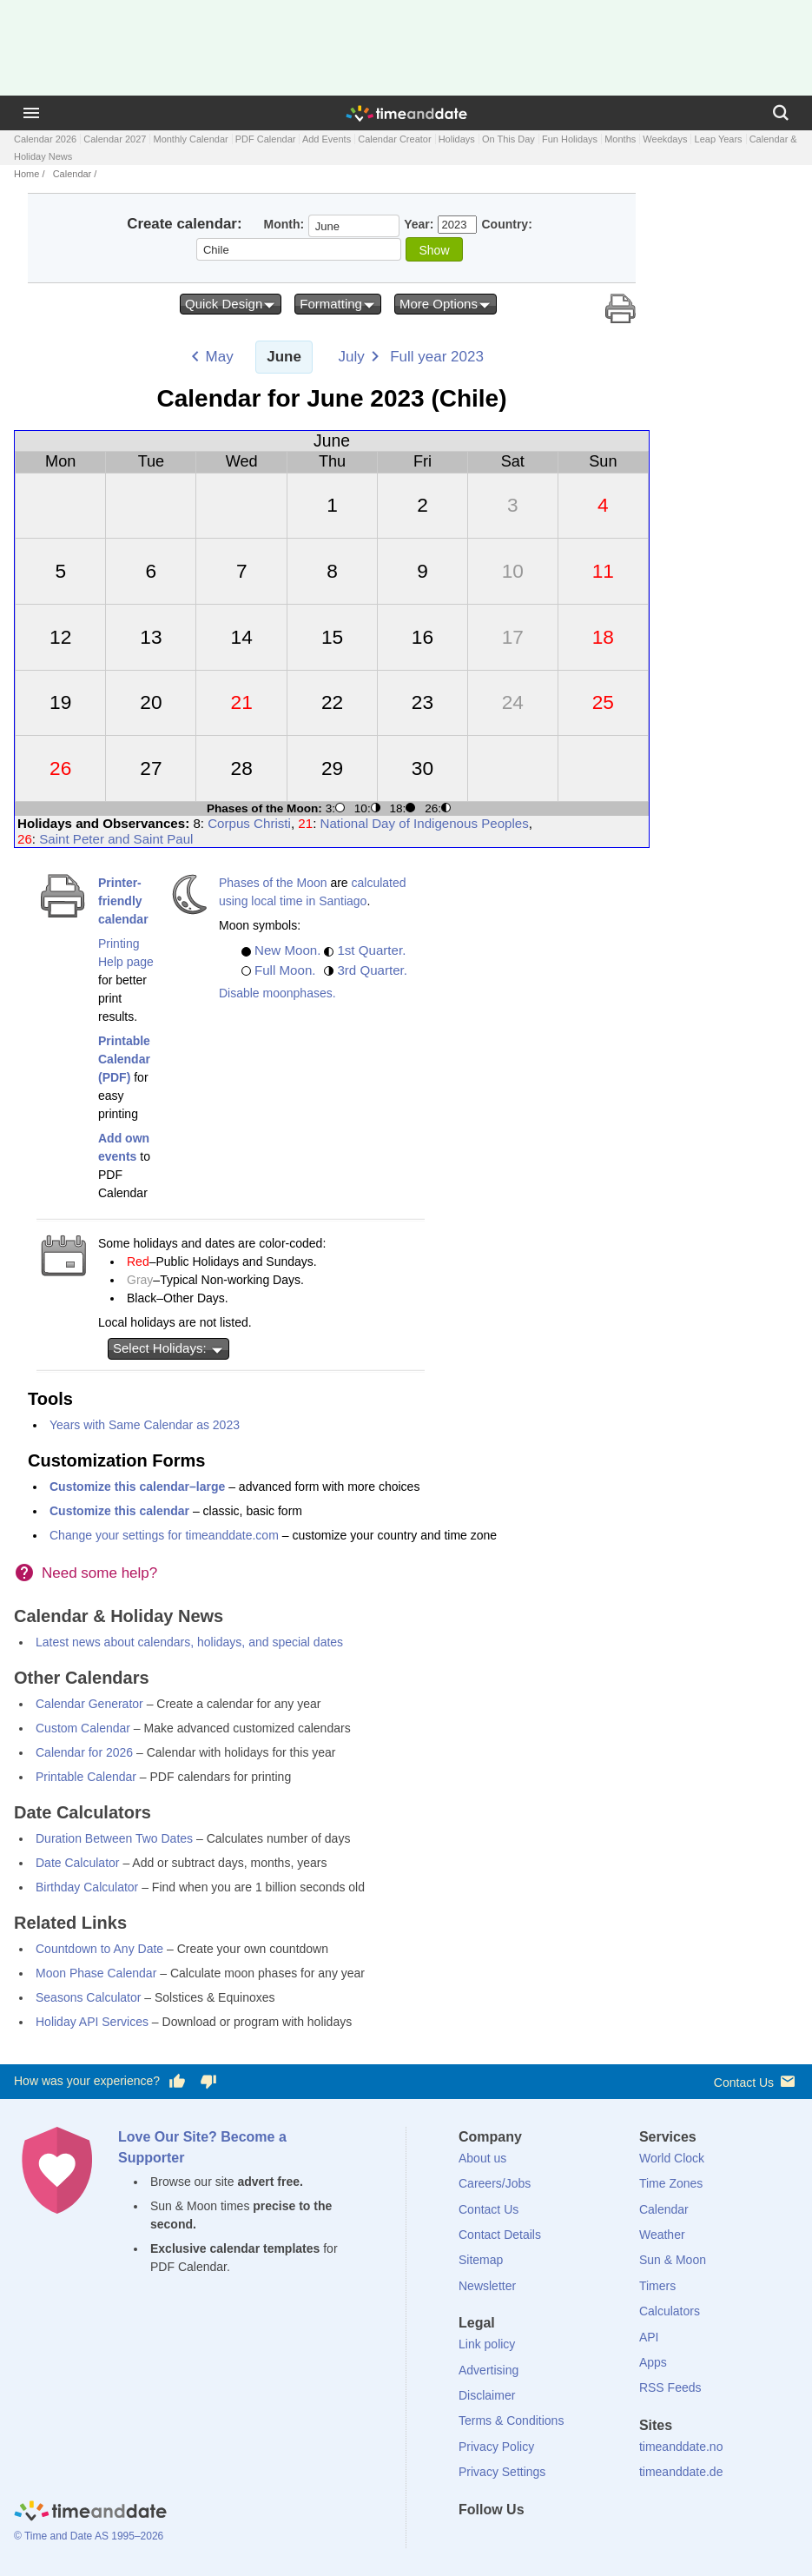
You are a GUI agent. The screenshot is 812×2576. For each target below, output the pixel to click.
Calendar (72, 174)
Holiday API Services (92, 2022)
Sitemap (481, 2260)
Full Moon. (285, 970)
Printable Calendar (86, 1777)
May (220, 356)
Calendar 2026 (45, 139)
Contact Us (756, 2081)
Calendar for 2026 (84, 1752)
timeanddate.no (681, 2446)
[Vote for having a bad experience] (208, 2081)
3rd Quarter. (372, 970)
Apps (653, 2362)
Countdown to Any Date (99, 1949)
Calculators (669, 2311)
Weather (662, 2235)
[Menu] (31, 113)
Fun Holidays (569, 139)
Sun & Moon (672, 2260)
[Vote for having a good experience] (177, 2081)
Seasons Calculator (88, 1997)
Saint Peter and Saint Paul (116, 838)
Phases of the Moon (273, 883)
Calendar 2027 (114, 139)
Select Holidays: (168, 1348)
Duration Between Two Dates (114, 1838)
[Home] (90, 2513)
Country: (506, 224)
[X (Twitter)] (501, 2541)
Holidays (457, 139)
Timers (657, 2286)
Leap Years (719, 139)
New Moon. (287, 950)
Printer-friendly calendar (123, 901)
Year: (418, 224)
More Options (445, 304)
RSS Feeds (670, 2387)
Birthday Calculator (87, 1887)
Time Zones (671, 2183)
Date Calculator (78, 1863)
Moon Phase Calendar (96, 1973)
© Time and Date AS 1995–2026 (88, 2536)
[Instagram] (560, 2541)
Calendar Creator (394, 139)
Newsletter (487, 2286)
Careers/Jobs (495, 2183)
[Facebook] (472, 2541)
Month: (284, 224)
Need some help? (99, 1573)
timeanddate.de (681, 2472)
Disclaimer (487, 2395)
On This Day (508, 139)
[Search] (780, 113)
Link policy (487, 2344)
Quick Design (230, 304)
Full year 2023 (437, 356)
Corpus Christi (249, 823)
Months (620, 139)
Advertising (488, 2370)
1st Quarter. (371, 950)
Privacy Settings (502, 2472)
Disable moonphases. (277, 993)
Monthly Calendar (190, 139)
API (649, 2337)
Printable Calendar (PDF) (124, 1059)
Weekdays (665, 139)
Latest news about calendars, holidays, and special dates (189, 1642)
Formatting (338, 304)
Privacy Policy (496, 2446)
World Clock (671, 2158)
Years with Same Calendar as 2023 (145, 1425)
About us (482, 2158)
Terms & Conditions (511, 2420)
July (351, 356)
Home (26, 174)
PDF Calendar (265, 139)
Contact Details (500, 2235)
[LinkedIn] (531, 2541)
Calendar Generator (89, 1704)
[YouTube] (590, 2541)
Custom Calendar (83, 1728)
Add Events (326, 139)
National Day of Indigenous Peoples (424, 823)
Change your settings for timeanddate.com (164, 1535)
